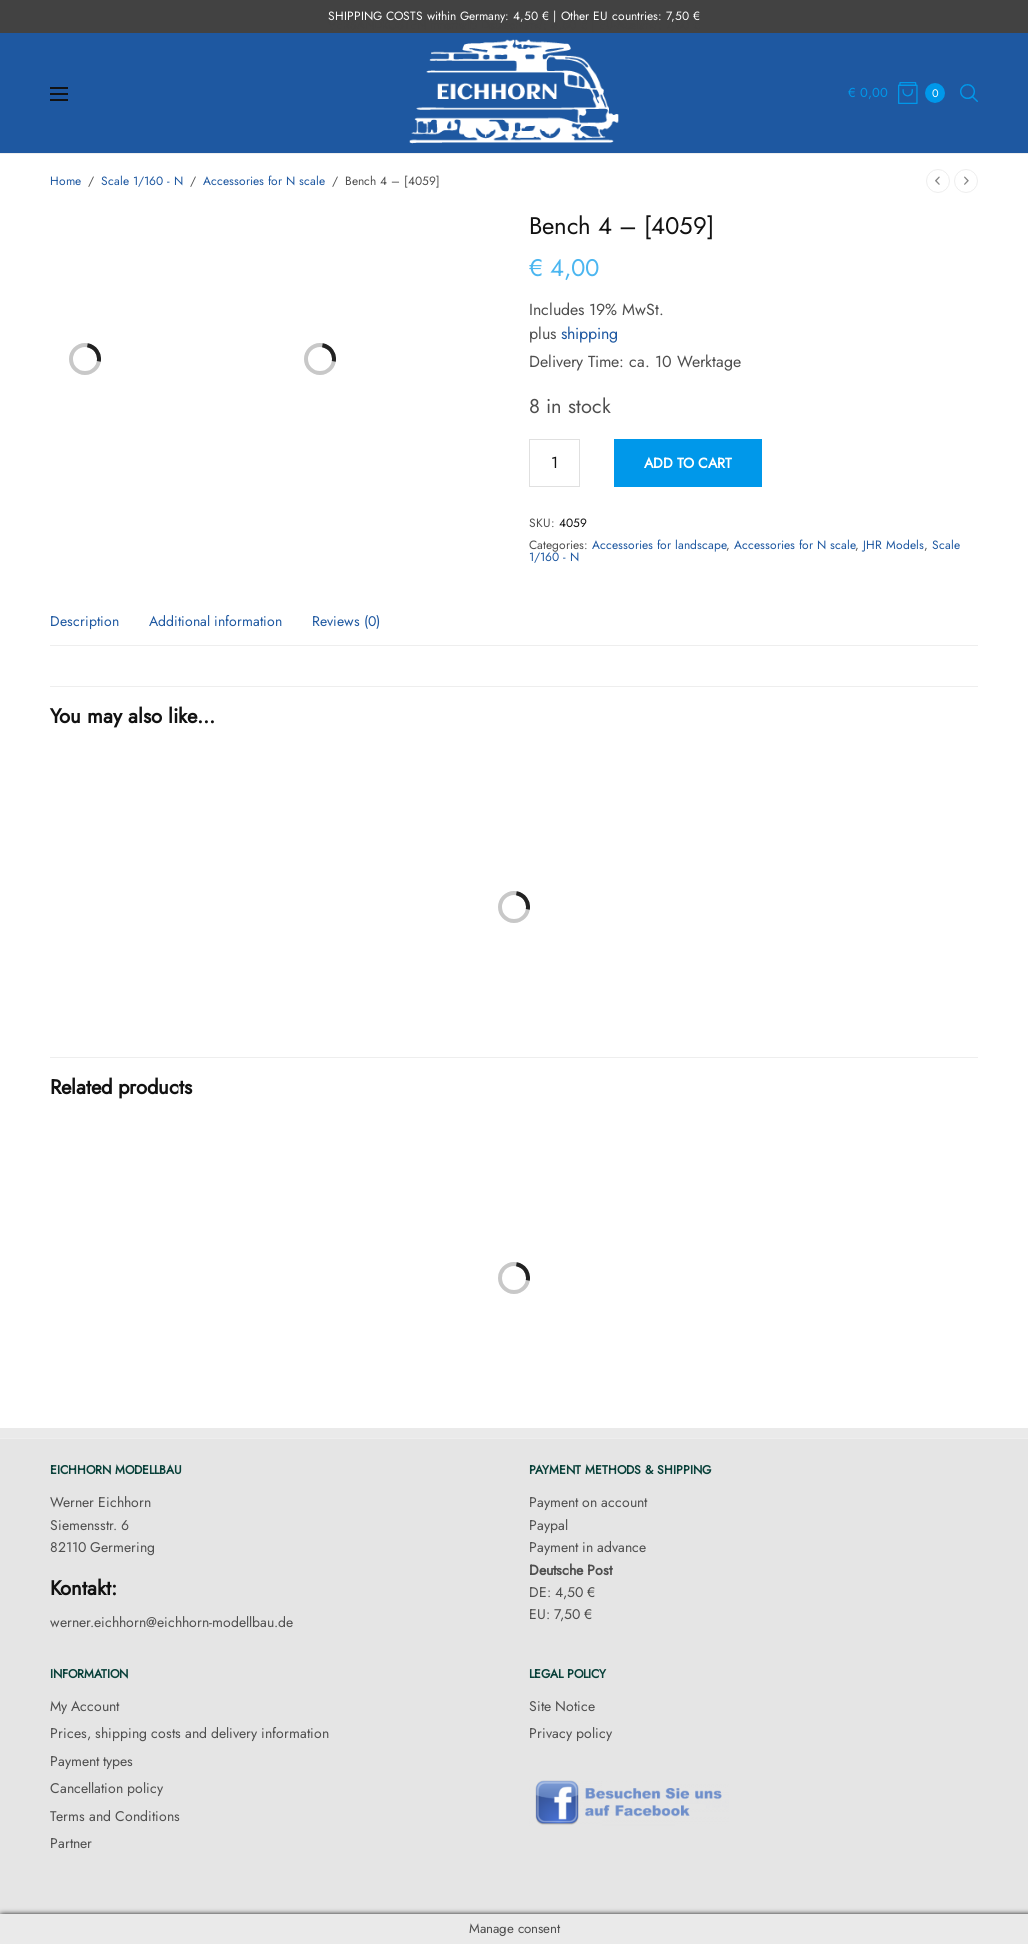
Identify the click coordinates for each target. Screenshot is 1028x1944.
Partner (71, 1843)
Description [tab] (84, 622)
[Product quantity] (554, 463)
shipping (589, 333)
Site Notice (562, 1706)
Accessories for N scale (264, 181)
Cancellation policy (106, 1788)
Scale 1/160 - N (142, 181)
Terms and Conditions (115, 1816)
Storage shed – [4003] (754, 1037)
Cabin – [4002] (274, 1037)
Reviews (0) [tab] (346, 622)
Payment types (91, 1761)
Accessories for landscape (659, 545)
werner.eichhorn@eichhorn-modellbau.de (171, 1622)
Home (65, 181)
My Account (84, 1706)
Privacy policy (570, 1733)
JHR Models (893, 545)
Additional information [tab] (215, 622)
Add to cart (688, 463)
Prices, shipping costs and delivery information (189, 1733)
